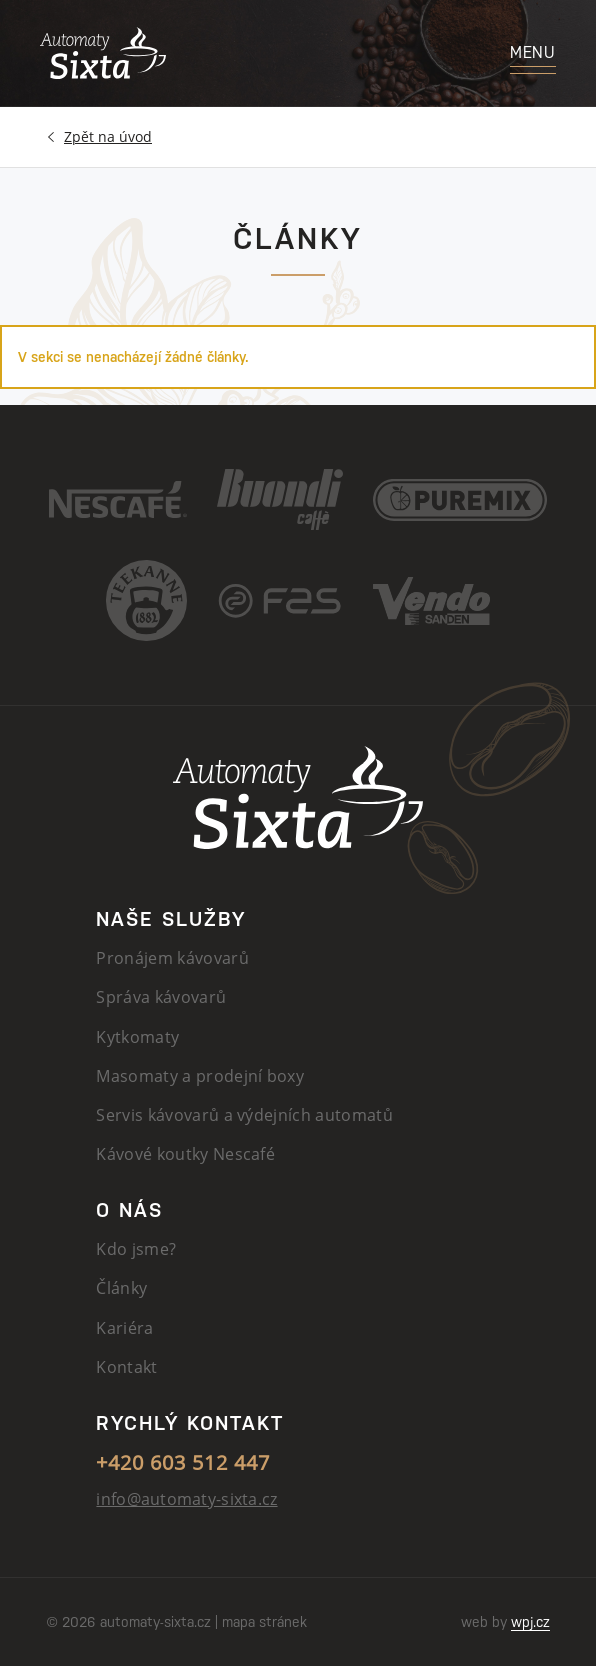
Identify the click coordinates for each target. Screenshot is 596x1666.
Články (121, 1288)
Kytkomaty (137, 1037)
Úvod (108, 137)
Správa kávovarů (161, 997)
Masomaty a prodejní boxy (200, 1076)
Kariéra (124, 1328)
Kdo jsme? (136, 1249)
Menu (533, 52)
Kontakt (126, 1367)
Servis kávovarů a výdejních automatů (244, 1115)
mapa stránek (264, 1622)
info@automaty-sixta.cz (186, 1499)
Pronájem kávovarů (172, 958)
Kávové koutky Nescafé (185, 1154)
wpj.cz (530, 1622)
